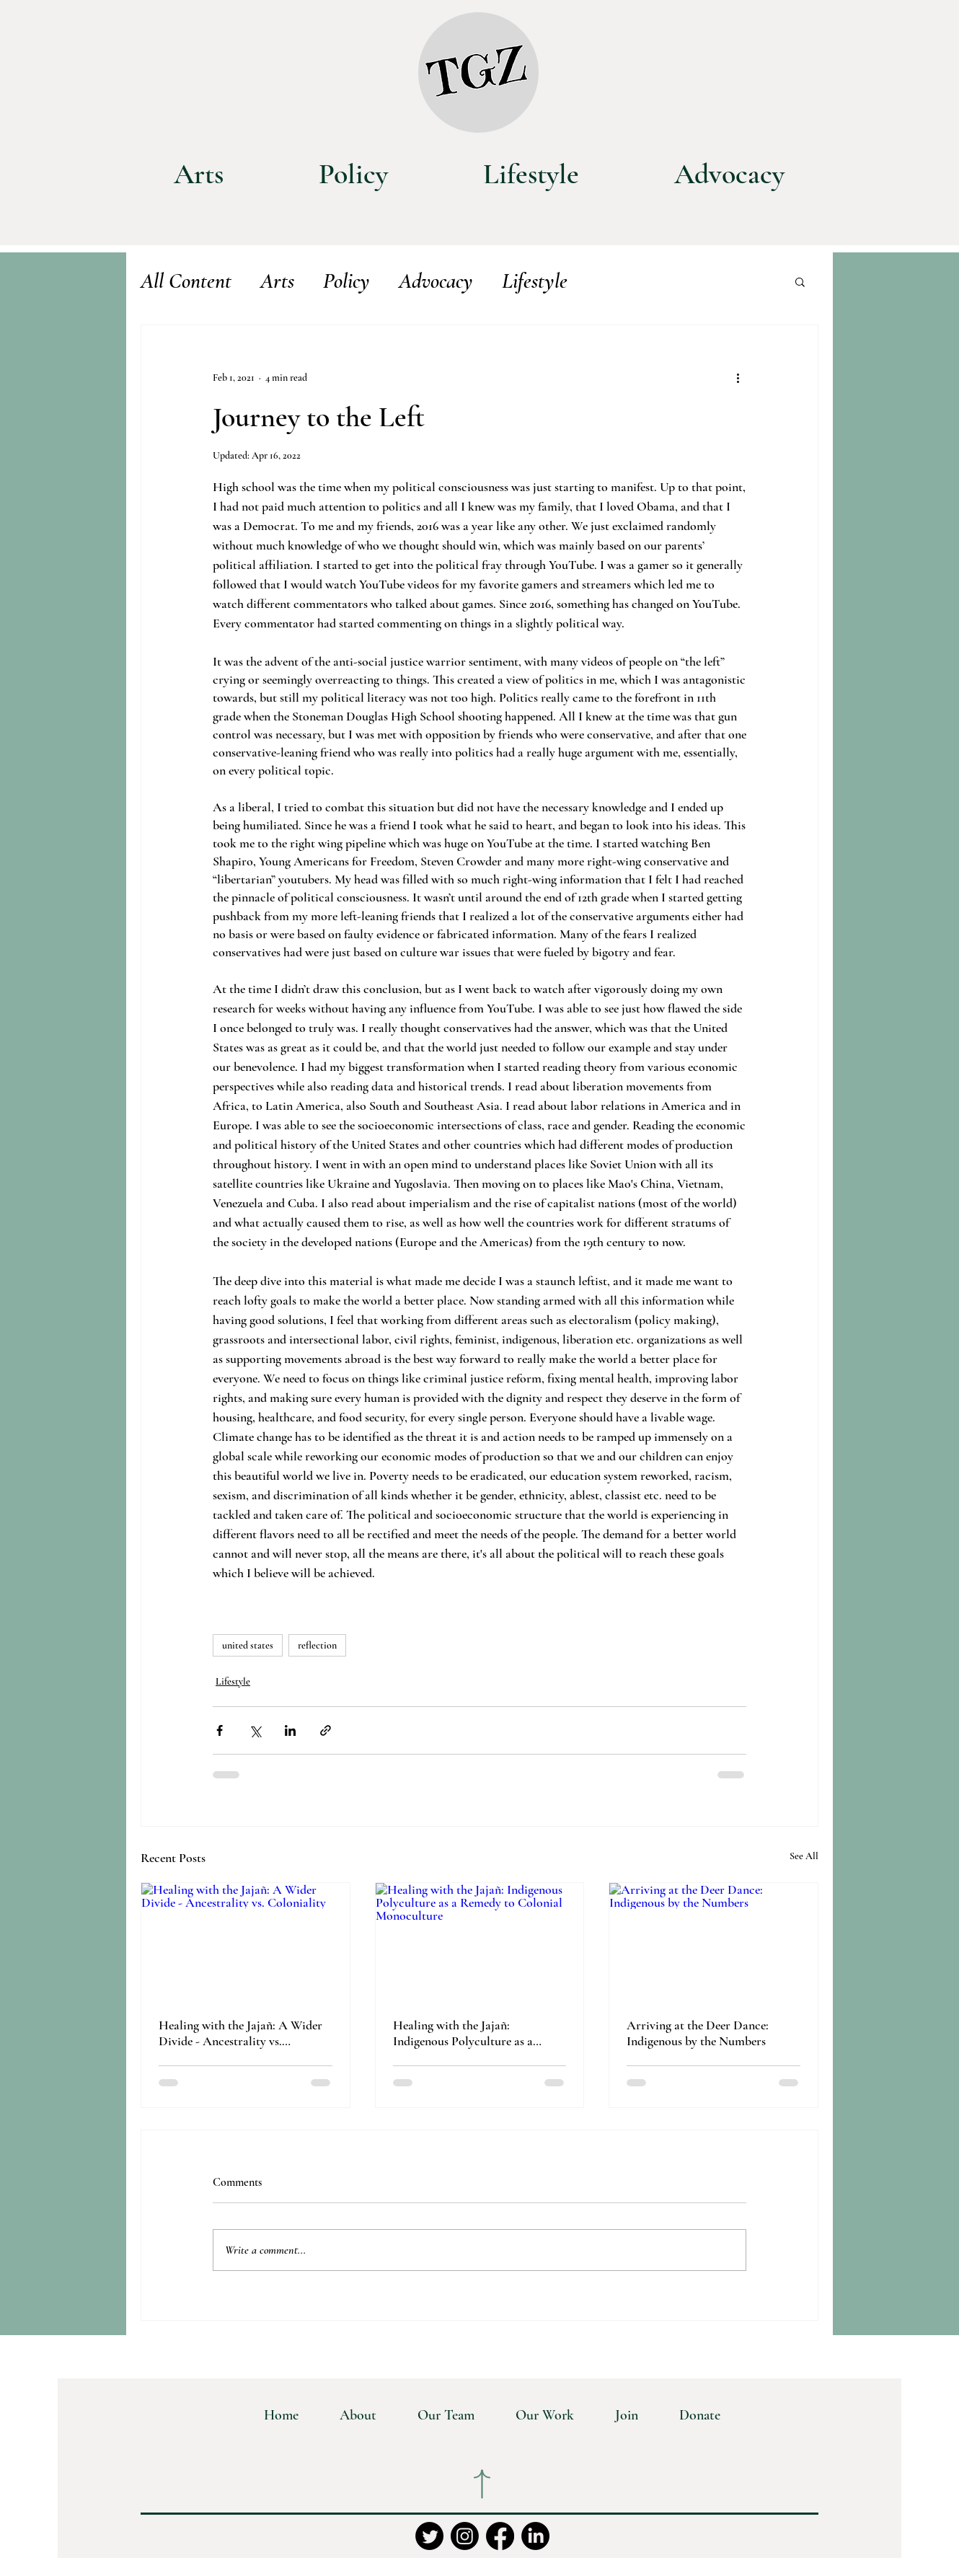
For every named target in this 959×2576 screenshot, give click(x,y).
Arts (277, 281)
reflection (317, 1645)
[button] (800, 281)
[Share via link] (325, 1730)
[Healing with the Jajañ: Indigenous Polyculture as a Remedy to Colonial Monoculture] (480, 1941)
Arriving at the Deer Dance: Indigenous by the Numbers (698, 2033)
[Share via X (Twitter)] (255, 1730)
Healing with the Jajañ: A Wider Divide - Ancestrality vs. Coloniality (240, 2033)
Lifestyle (534, 281)
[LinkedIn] (535, 2536)
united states (247, 1645)
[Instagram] (465, 2536)
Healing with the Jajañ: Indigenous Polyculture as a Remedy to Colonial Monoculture (479, 2033)
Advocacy (436, 281)
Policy (346, 281)
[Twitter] (429, 2536)
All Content (186, 281)
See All (804, 1856)
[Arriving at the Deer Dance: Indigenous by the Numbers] (713, 1941)
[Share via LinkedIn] (290, 1730)
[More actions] (737, 377)
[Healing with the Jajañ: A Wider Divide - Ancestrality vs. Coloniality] (245, 1941)
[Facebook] (500, 2536)
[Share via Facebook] (219, 1730)
